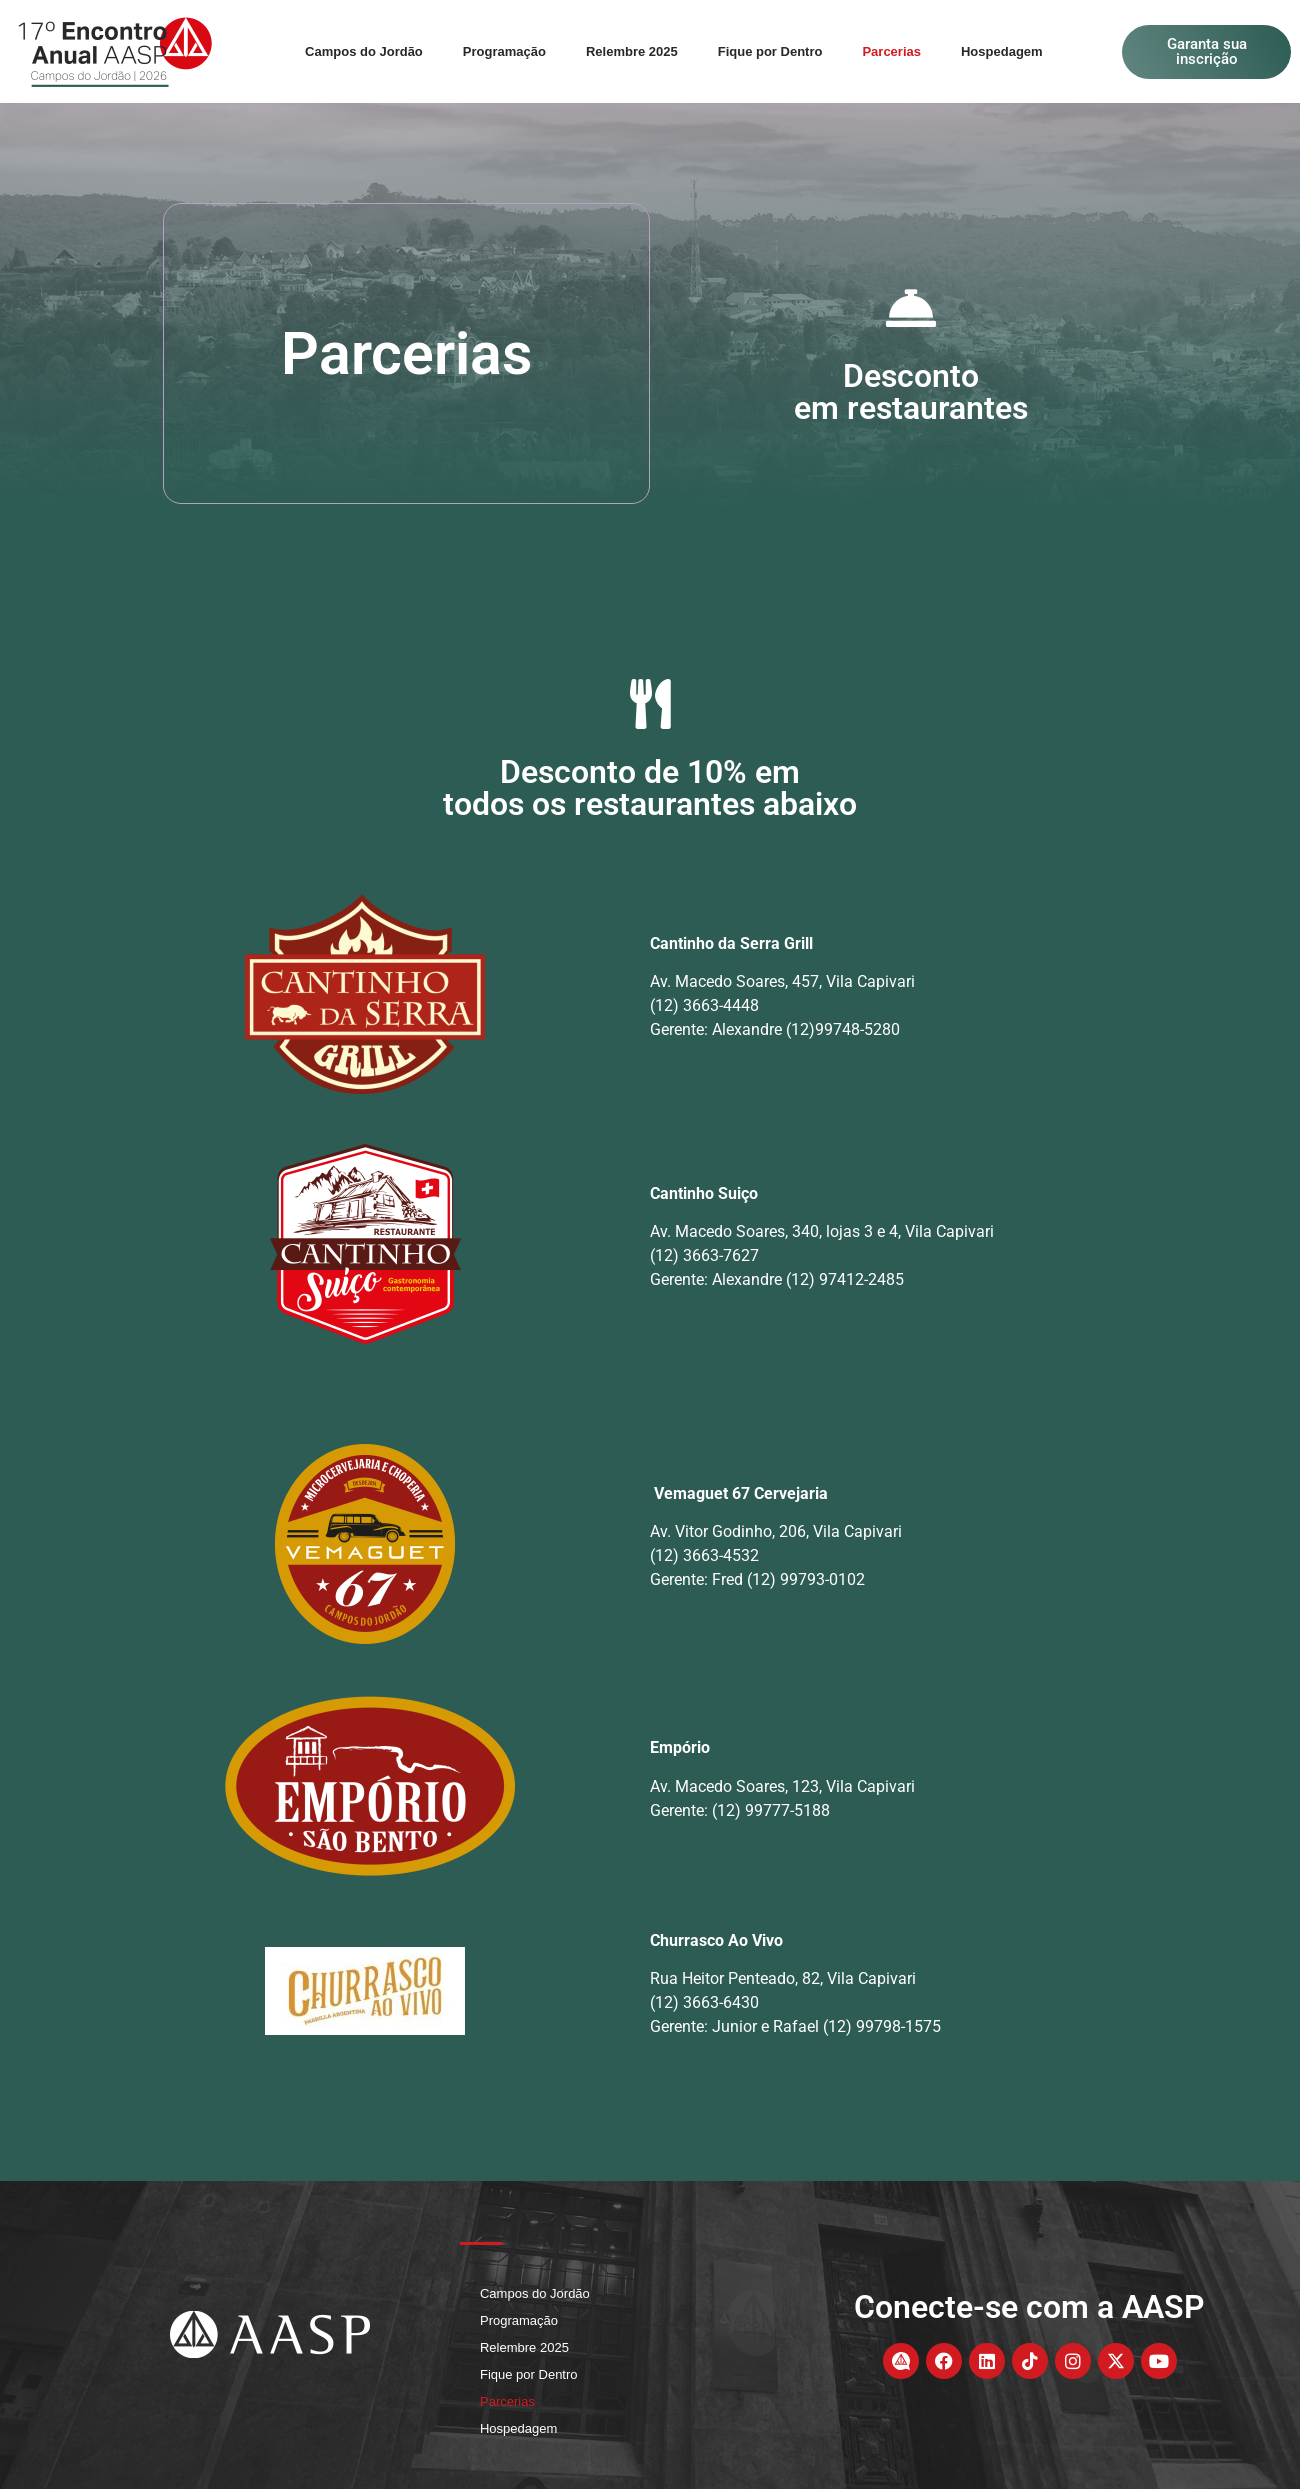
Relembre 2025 (632, 51)
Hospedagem (1002, 51)
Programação (504, 51)
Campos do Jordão (364, 51)
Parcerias (891, 51)
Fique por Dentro (770, 51)
